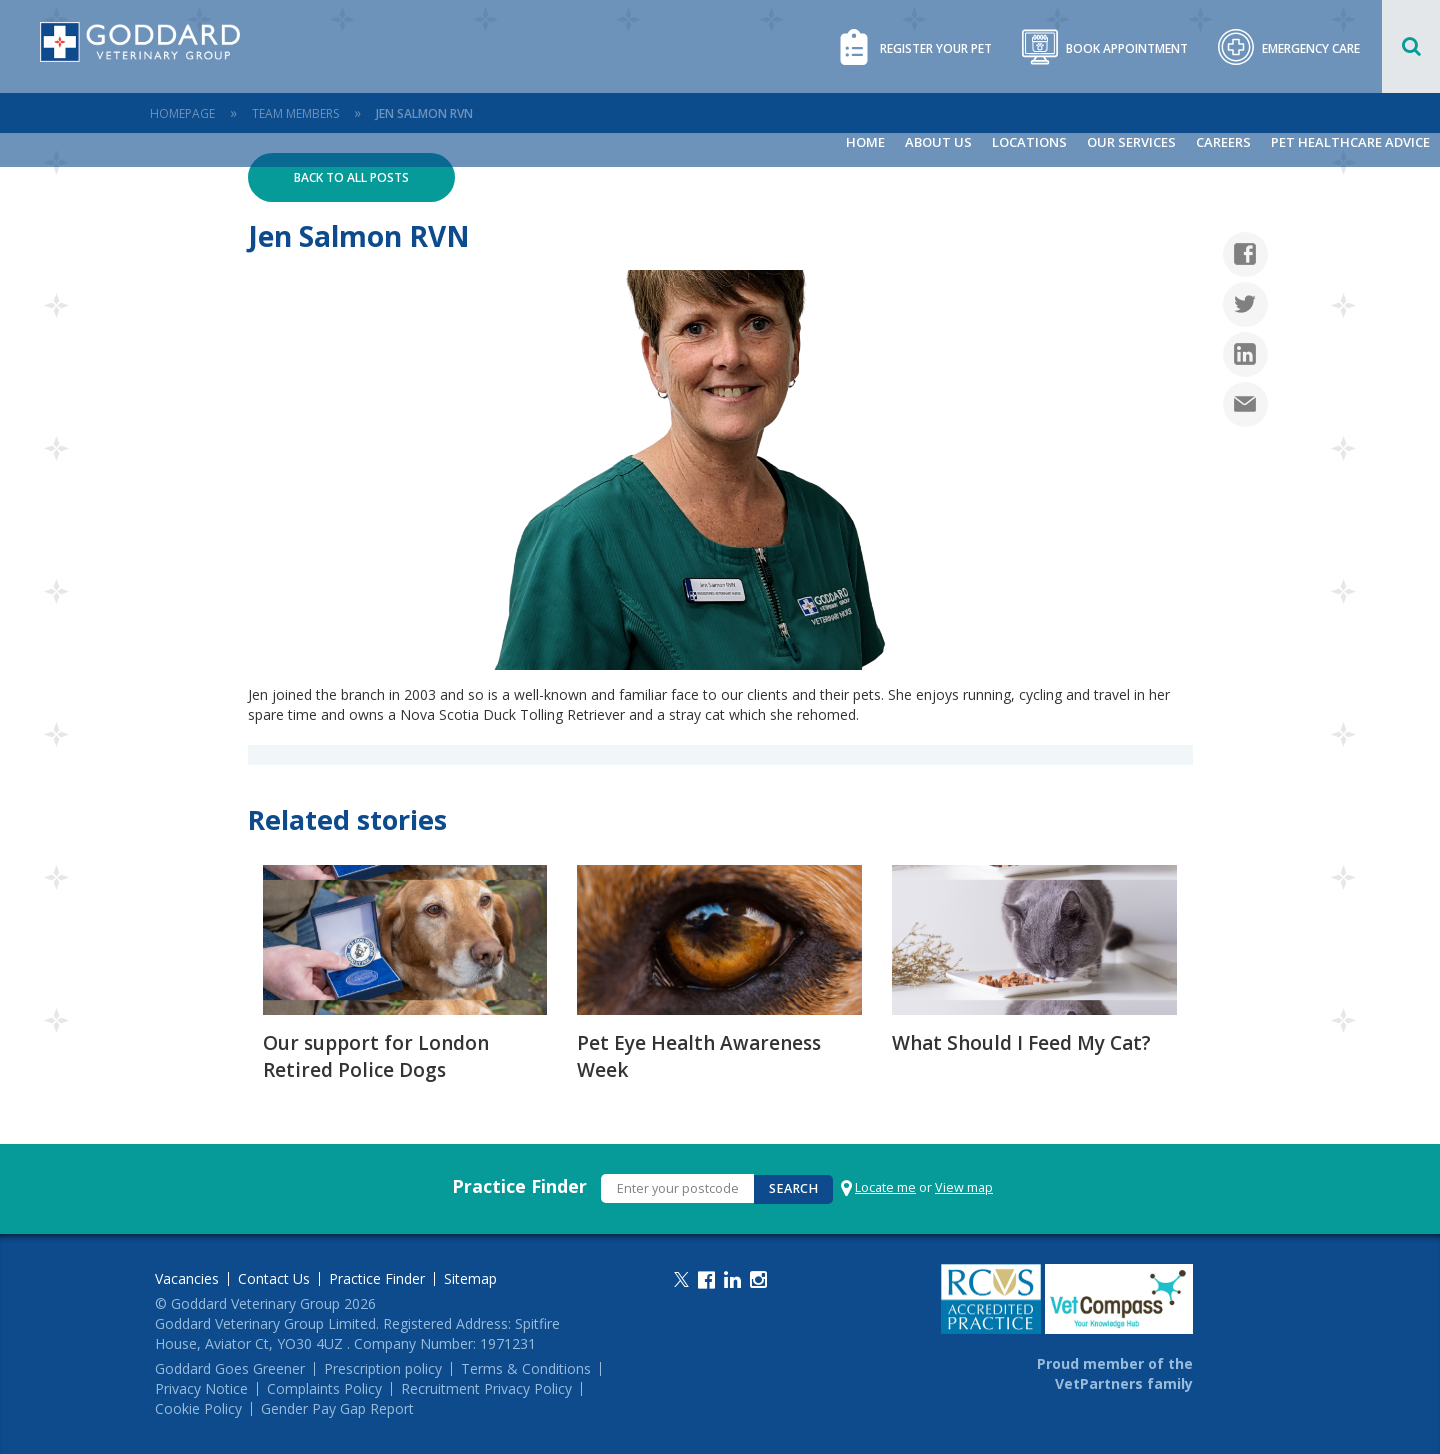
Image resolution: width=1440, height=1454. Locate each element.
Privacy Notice (201, 1389)
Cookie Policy (198, 1409)
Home (865, 142)
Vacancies (187, 1279)
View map (964, 1187)
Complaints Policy (324, 1389)
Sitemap (470, 1279)
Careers (1223, 142)
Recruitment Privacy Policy (486, 1389)
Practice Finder (519, 1186)
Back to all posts (351, 177)
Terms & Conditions (526, 1369)
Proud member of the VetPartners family (1115, 1373)
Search (793, 1188)
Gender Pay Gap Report (337, 1409)
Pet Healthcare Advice (1350, 142)
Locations (1029, 142)
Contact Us (274, 1279)
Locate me (885, 1187)
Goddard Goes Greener (230, 1369)
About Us (938, 142)
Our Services (1131, 142)
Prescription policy (383, 1369)
